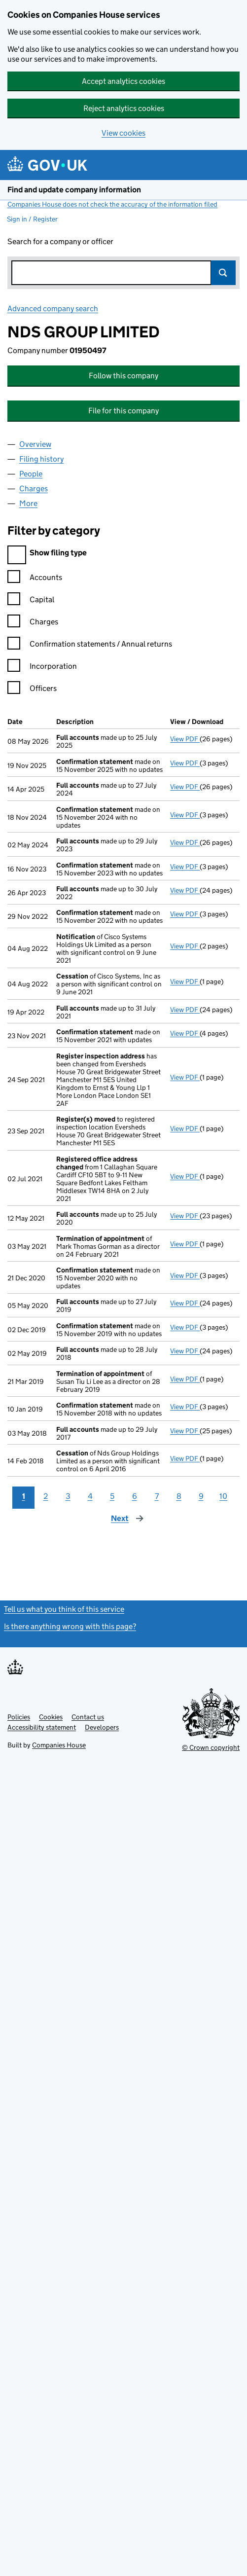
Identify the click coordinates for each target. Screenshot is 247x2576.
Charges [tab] (33, 488)
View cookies (123, 133)
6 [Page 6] (134, 1496)
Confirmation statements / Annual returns (89, 645)
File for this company (123, 410)
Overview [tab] (35, 444)
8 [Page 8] (178, 1496)
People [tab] (30, 473)
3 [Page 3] (68, 1496)
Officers (32, 690)
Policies (18, 1716)
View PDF (185, 738)
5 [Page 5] (112, 1496)
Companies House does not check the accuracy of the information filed (112, 204)
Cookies (51, 1716)
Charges (32, 623)
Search (223, 272)
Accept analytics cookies (123, 81)
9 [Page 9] (201, 1496)
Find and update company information (74, 189)
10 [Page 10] (223, 1496)
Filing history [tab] (41, 459)
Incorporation (42, 667)
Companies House (59, 1745)
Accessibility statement (41, 1727)
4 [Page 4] (90, 1496)
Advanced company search (52, 308)
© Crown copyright (211, 1747)
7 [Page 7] (157, 1496)
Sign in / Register (32, 219)
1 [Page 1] (23, 1496)
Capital (30, 601)
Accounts (34, 579)
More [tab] (28, 503)
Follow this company (123, 375)
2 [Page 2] (45, 1496)
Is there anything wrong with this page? (70, 1626)
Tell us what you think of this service (64, 1609)
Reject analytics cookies (123, 108)
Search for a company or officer (60, 241)
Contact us (87, 1716)
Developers (102, 1727)
